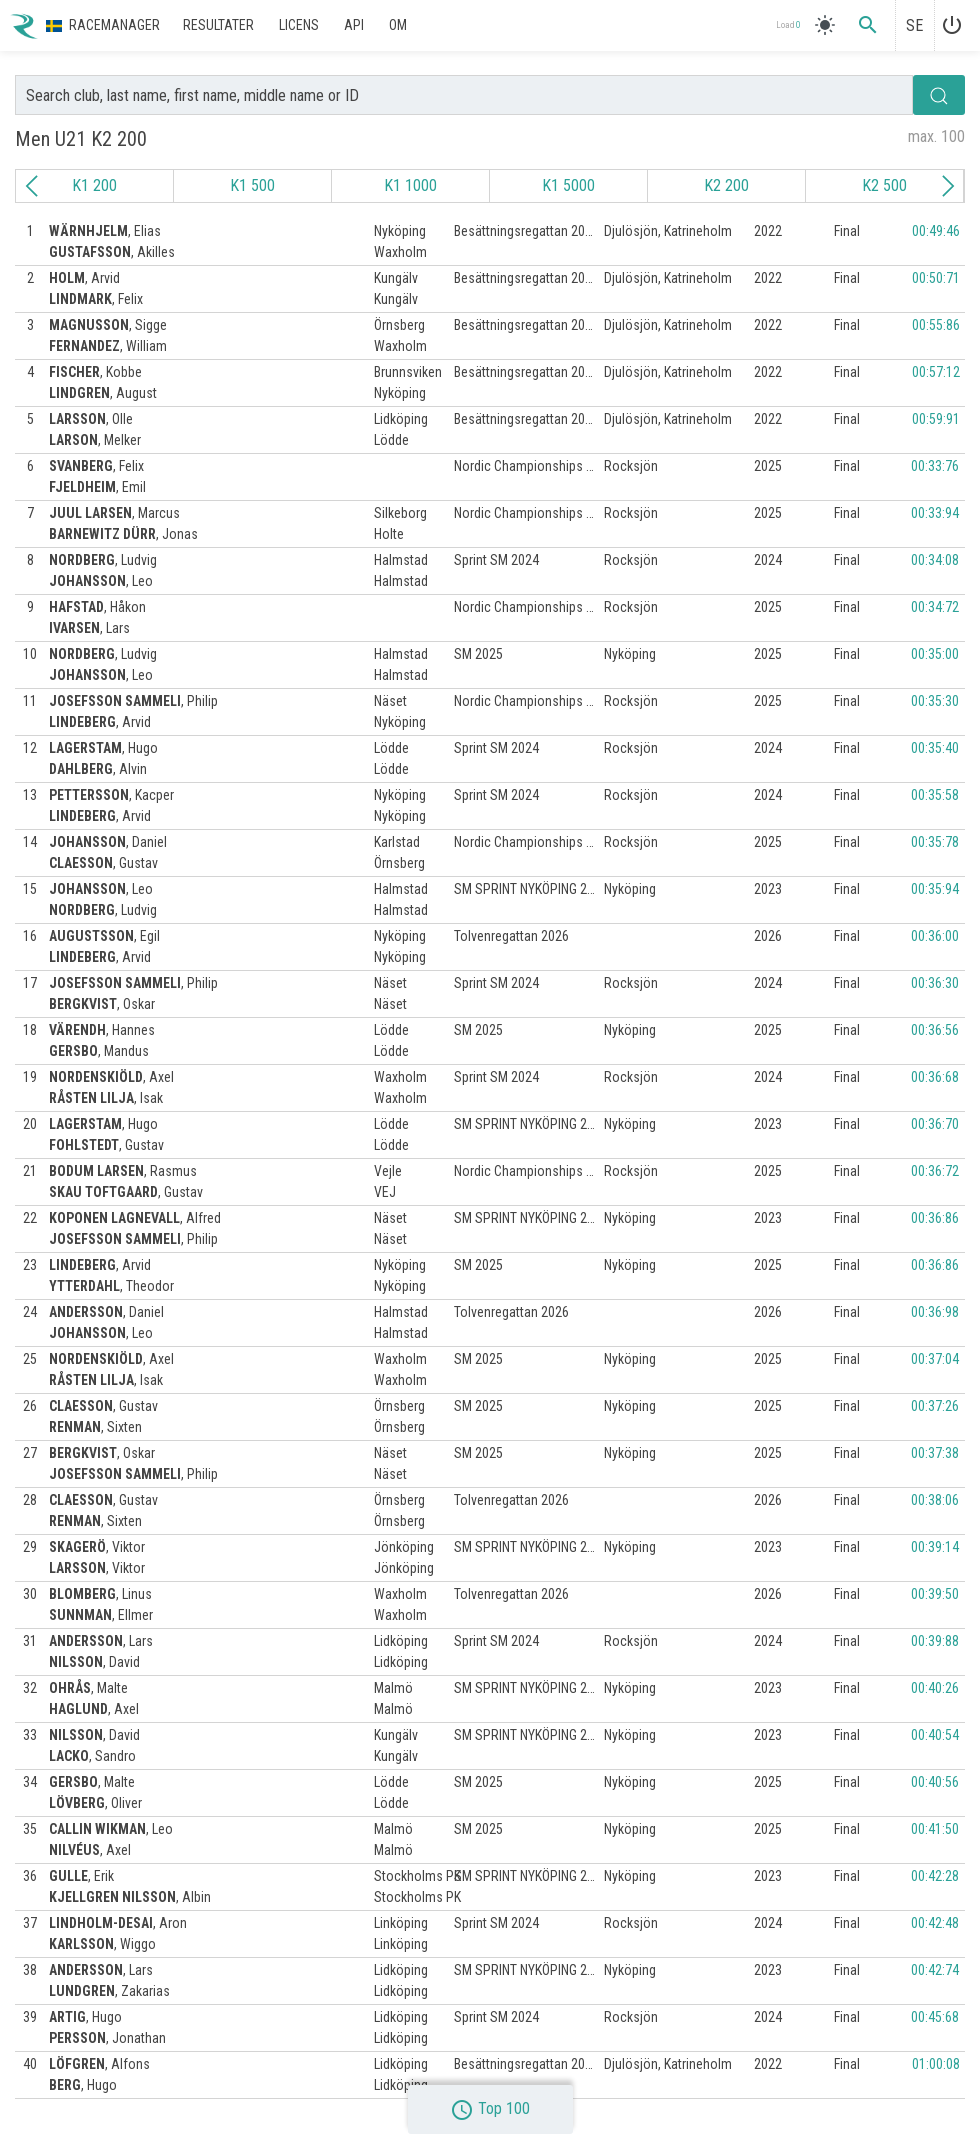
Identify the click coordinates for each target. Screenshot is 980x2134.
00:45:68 (935, 2017)
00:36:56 (935, 1030)
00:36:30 (935, 983)
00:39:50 (935, 1594)
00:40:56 (935, 1782)
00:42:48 (935, 1923)
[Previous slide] (32, 186)
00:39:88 (935, 1641)
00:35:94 (935, 889)
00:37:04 (935, 1359)
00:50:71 (936, 278)
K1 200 (94, 185)
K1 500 (252, 185)
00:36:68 (935, 1077)
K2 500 (884, 185)
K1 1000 (410, 185)
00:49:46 (936, 231)
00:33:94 (935, 513)
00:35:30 (935, 701)
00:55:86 (936, 325)
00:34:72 (935, 607)
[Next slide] (948, 186)
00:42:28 (935, 1876)
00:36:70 (935, 1124)
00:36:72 (935, 1171)
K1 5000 (568, 185)
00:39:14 (935, 1547)
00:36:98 (935, 1312)
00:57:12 (936, 372)
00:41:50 (935, 1829)
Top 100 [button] (490, 2108)
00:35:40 (935, 748)
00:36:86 (935, 1218)
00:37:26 (935, 1406)
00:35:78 (935, 842)
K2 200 (726, 185)
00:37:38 (935, 1453)
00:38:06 (935, 1500)
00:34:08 (935, 560)
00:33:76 (935, 466)
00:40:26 (935, 1688)
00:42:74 (935, 1970)
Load (788, 25)
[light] (825, 25)
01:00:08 (936, 2064)
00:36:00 (935, 936)
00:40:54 (935, 1735)
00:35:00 (935, 654)
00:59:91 (936, 419)
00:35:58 (935, 795)
